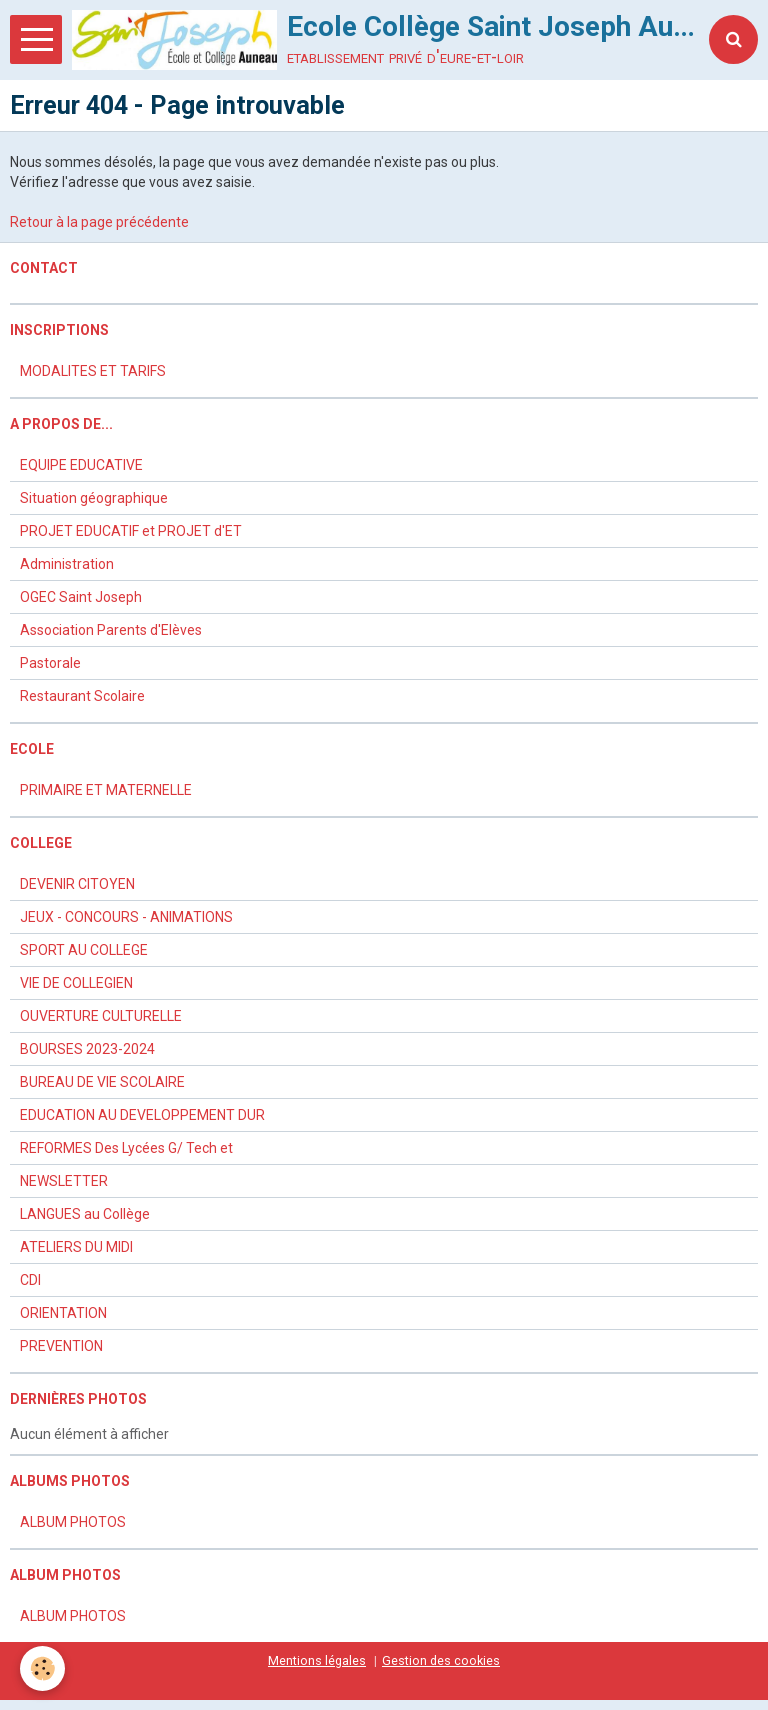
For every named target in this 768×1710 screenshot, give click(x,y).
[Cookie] (42, 1668)
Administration (67, 564)
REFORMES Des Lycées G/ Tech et (126, 1148)
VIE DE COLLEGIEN (76, 983)
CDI (30, 1280)
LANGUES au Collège (85, 1214)
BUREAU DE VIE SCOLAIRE (102, 1082)
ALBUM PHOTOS (73, 1522)
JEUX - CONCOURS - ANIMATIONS (126, 917)
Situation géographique (94, 498)
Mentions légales (317, 1660)
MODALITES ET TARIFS (93, 371)
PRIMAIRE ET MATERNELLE (106, 790)
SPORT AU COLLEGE (84, 950)
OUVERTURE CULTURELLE (101, 1016)
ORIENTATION (63, 1313)
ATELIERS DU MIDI (76, 1247)
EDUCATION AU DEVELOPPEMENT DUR (142, 1115)
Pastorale (50, 663)
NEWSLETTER (64, 1181)
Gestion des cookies (441, 1660)
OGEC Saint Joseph (81, 597)
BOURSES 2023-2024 (87, 1049)
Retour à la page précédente (99, 222)
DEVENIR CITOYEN (77, 884)
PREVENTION (61, 1346)
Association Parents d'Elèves (111, 630)
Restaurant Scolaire (82, 696)
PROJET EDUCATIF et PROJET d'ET (131, 531)
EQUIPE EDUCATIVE (81, 465)
